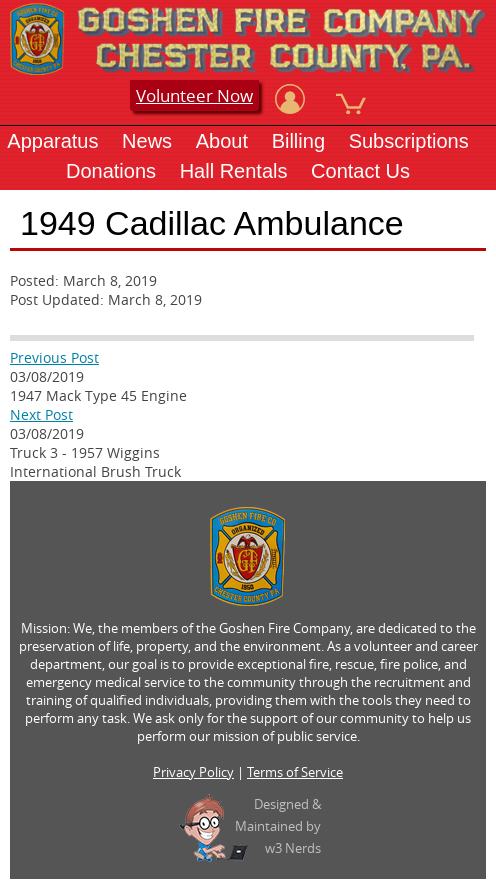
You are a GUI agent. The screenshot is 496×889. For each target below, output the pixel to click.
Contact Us (360, 171)
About (222, 141)
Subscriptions (409, 141)
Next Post (41, 414)
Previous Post (54, 357)
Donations (111, 171)
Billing (298, 141)
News (147, 141)
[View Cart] (351, 99)
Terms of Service (295, 772)
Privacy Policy (193, 772)
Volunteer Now (194, 95)
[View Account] (290, 99)
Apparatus (52, 141)
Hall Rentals (234, 171)
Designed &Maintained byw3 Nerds (278, 826)
